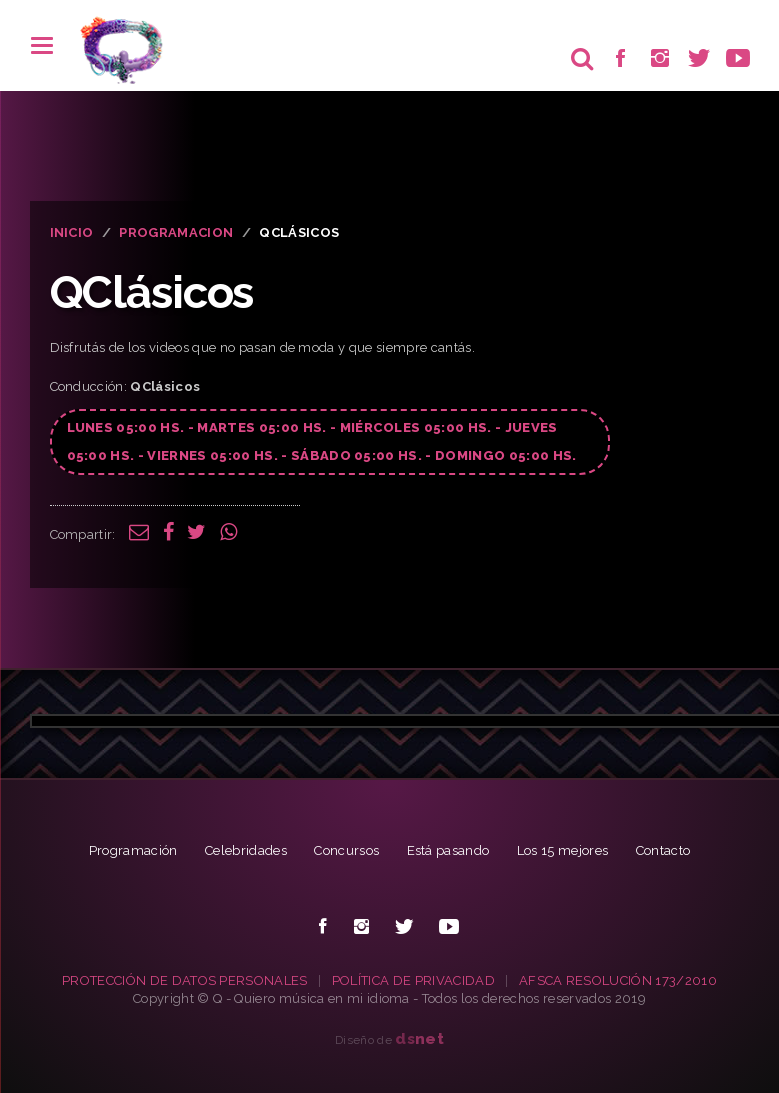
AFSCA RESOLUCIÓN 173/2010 (618, 980)
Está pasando (448, 850)
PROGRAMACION (176, 232)
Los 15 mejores (563, 850)
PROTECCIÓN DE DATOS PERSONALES (185, 980)
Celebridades (246, 850)
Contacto (663, 850)
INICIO (72, 232)
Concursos (346, 850)
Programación (133, 850)
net (419, 1038)
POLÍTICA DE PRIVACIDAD (413, 980)
